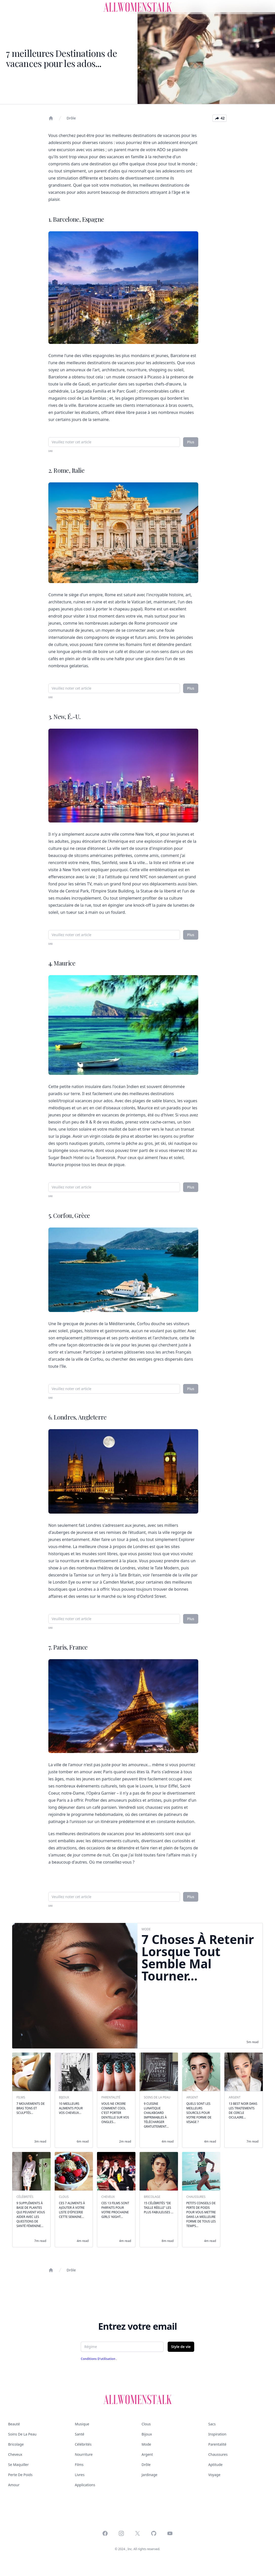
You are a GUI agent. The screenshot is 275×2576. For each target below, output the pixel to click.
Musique (82, 2424)
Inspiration (217, 2434)
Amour (13, 2484)
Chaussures (218, 2454)
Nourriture (84, 2454)
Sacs (212, 2424)
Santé (79, 2434)
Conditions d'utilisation (98, 2359)
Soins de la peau (22, 2434)
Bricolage (16, 2444)
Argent (147, 2454)
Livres (80, 2474)
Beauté (14, 2424)
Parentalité (217, 2444)
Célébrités (83, 2444)
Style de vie (181, 2346)
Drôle (71, 118)
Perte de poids (20, 2474)
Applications (85, 2484)
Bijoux (147, 2434)
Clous (146, 2424)
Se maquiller (18, 2464)
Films (79, 2464)
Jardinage (149, 2474)
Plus (190, 442)
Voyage (214, 2474)
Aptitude (215, 2464)
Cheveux (15, 2454)
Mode (146, 2444)
